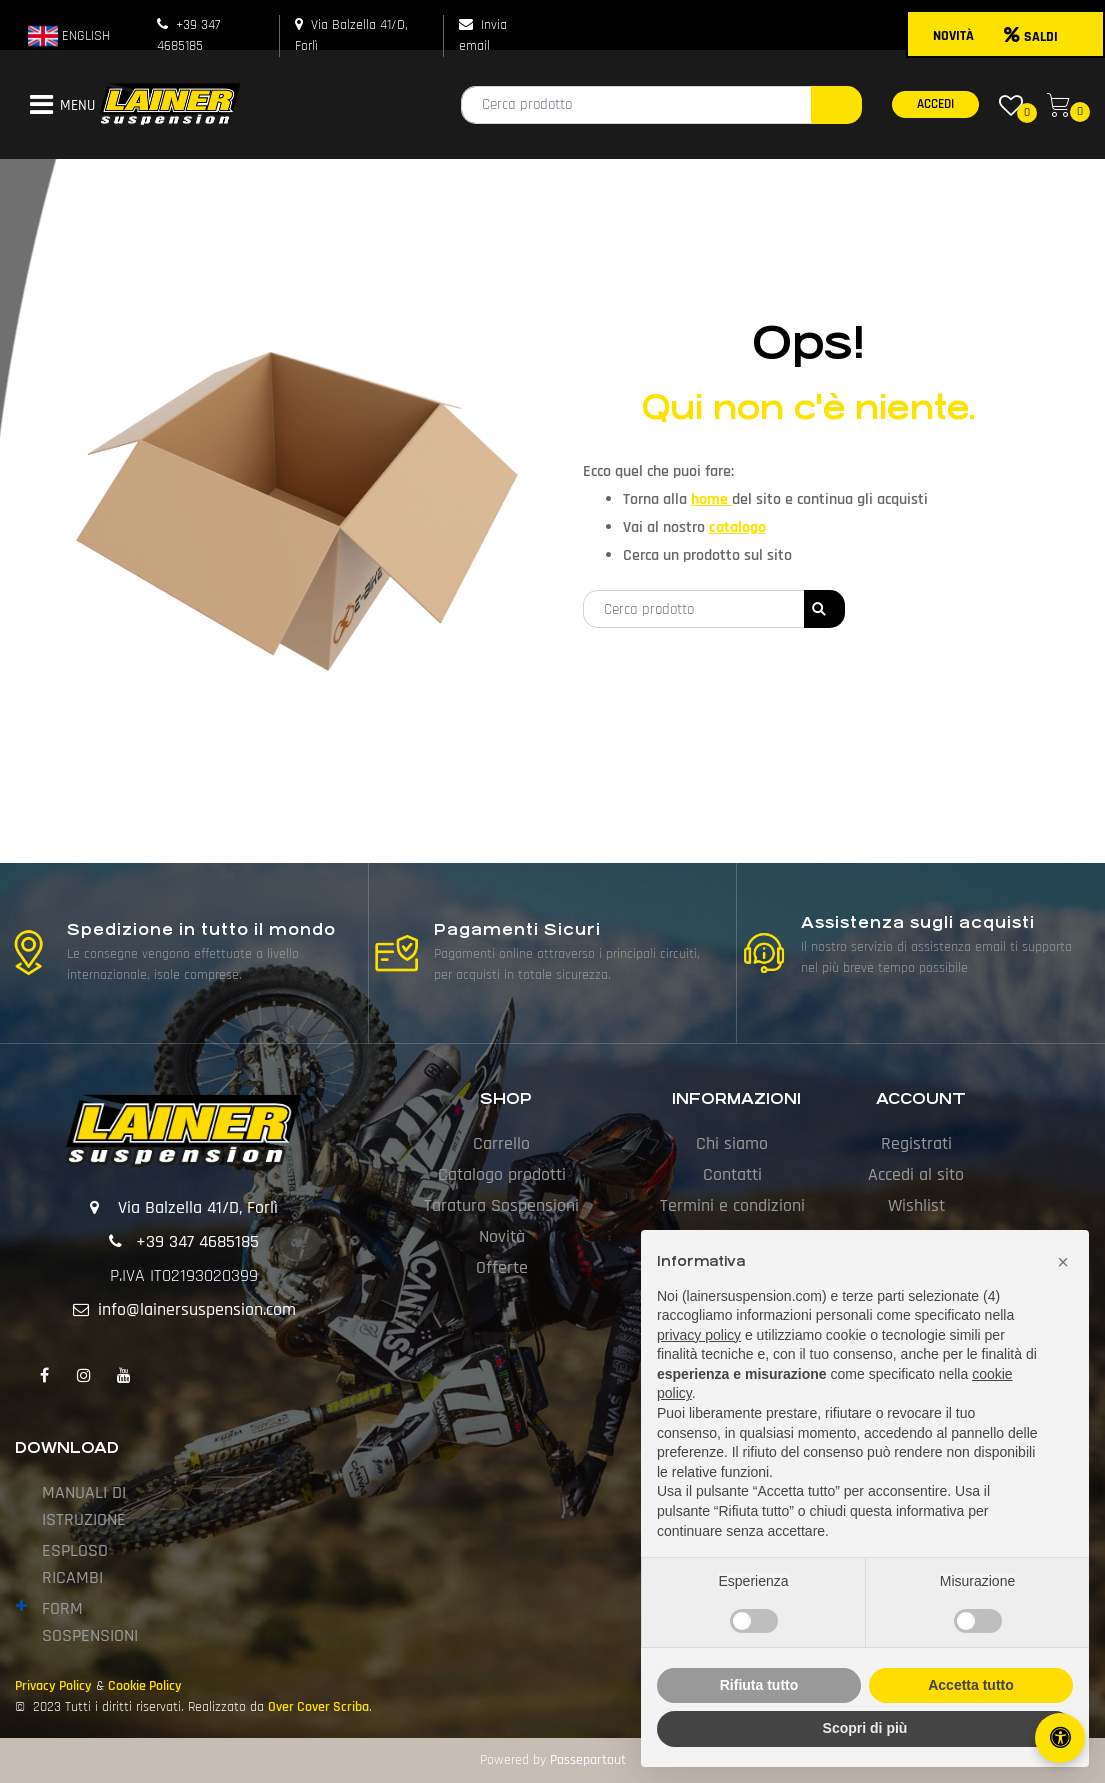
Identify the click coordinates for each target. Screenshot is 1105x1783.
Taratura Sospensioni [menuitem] (501, 1205)
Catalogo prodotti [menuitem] (502, 1174)
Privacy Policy (53, 1686)
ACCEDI (935, 104)
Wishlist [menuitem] (916, 1205)
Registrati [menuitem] (916, 1143)
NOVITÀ (953, 36)
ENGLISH (69, 36)
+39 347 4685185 (197, 1241)
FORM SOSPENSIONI (90, 1622)
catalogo (737, 527)
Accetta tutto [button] (971, 1685)
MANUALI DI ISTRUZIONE (84, 1506)
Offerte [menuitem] (502, 1267)
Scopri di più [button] (865, 1728)
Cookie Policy (145, 1686)
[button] (836, 105)
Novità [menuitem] (502, 1236)
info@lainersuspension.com (197, 1309)
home (711, 499)
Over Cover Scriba (318, 1707)
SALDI (1031, 37)
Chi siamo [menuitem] (732, 1143)
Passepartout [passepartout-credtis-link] (588, 1760)
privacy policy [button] (699, 1335)
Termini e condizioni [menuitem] (732, 1205)
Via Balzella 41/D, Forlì (198, 1207)
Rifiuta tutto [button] (759, 1685)
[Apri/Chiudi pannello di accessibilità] (1060, 1738)
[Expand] (21, 1606)
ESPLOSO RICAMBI (75, 1564)
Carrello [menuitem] (501, 1143)
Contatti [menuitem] (732, 1174)
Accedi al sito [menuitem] (916, 1174)
